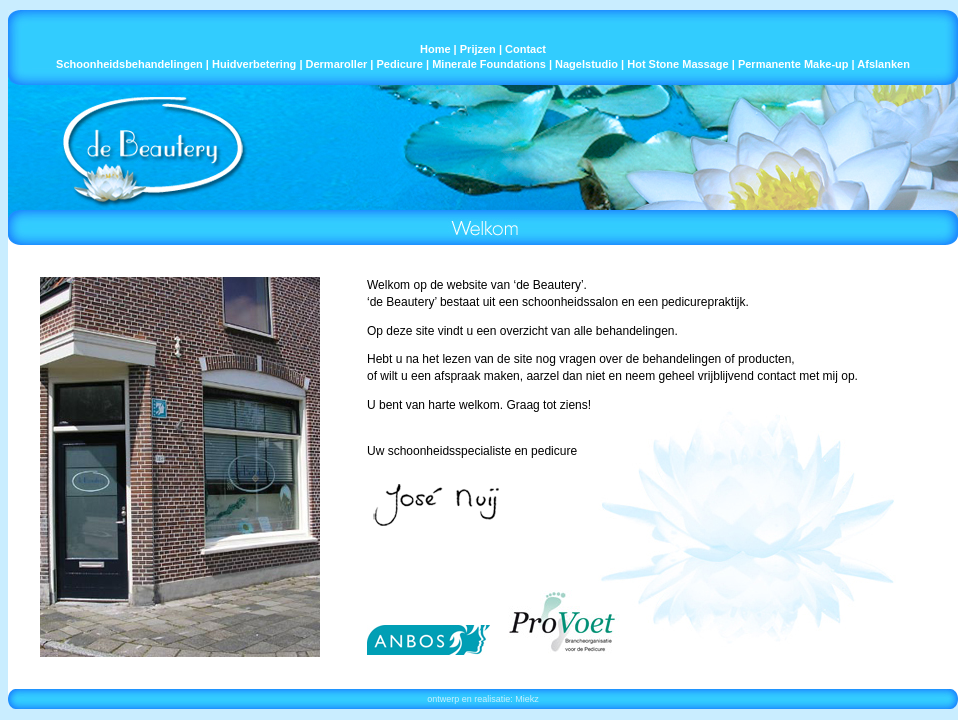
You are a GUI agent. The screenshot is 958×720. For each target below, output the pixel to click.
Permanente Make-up (793, 64)
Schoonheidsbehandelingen (129, 64)
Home (435, 49)
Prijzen (478, 49)
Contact (525, 49)
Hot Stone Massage (677, 64)
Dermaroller (337, 64)
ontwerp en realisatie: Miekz (483, 699)
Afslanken (883, 64)
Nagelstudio (586, 64)
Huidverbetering (254, 64)
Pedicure (400, 64)
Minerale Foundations (489, 64)
